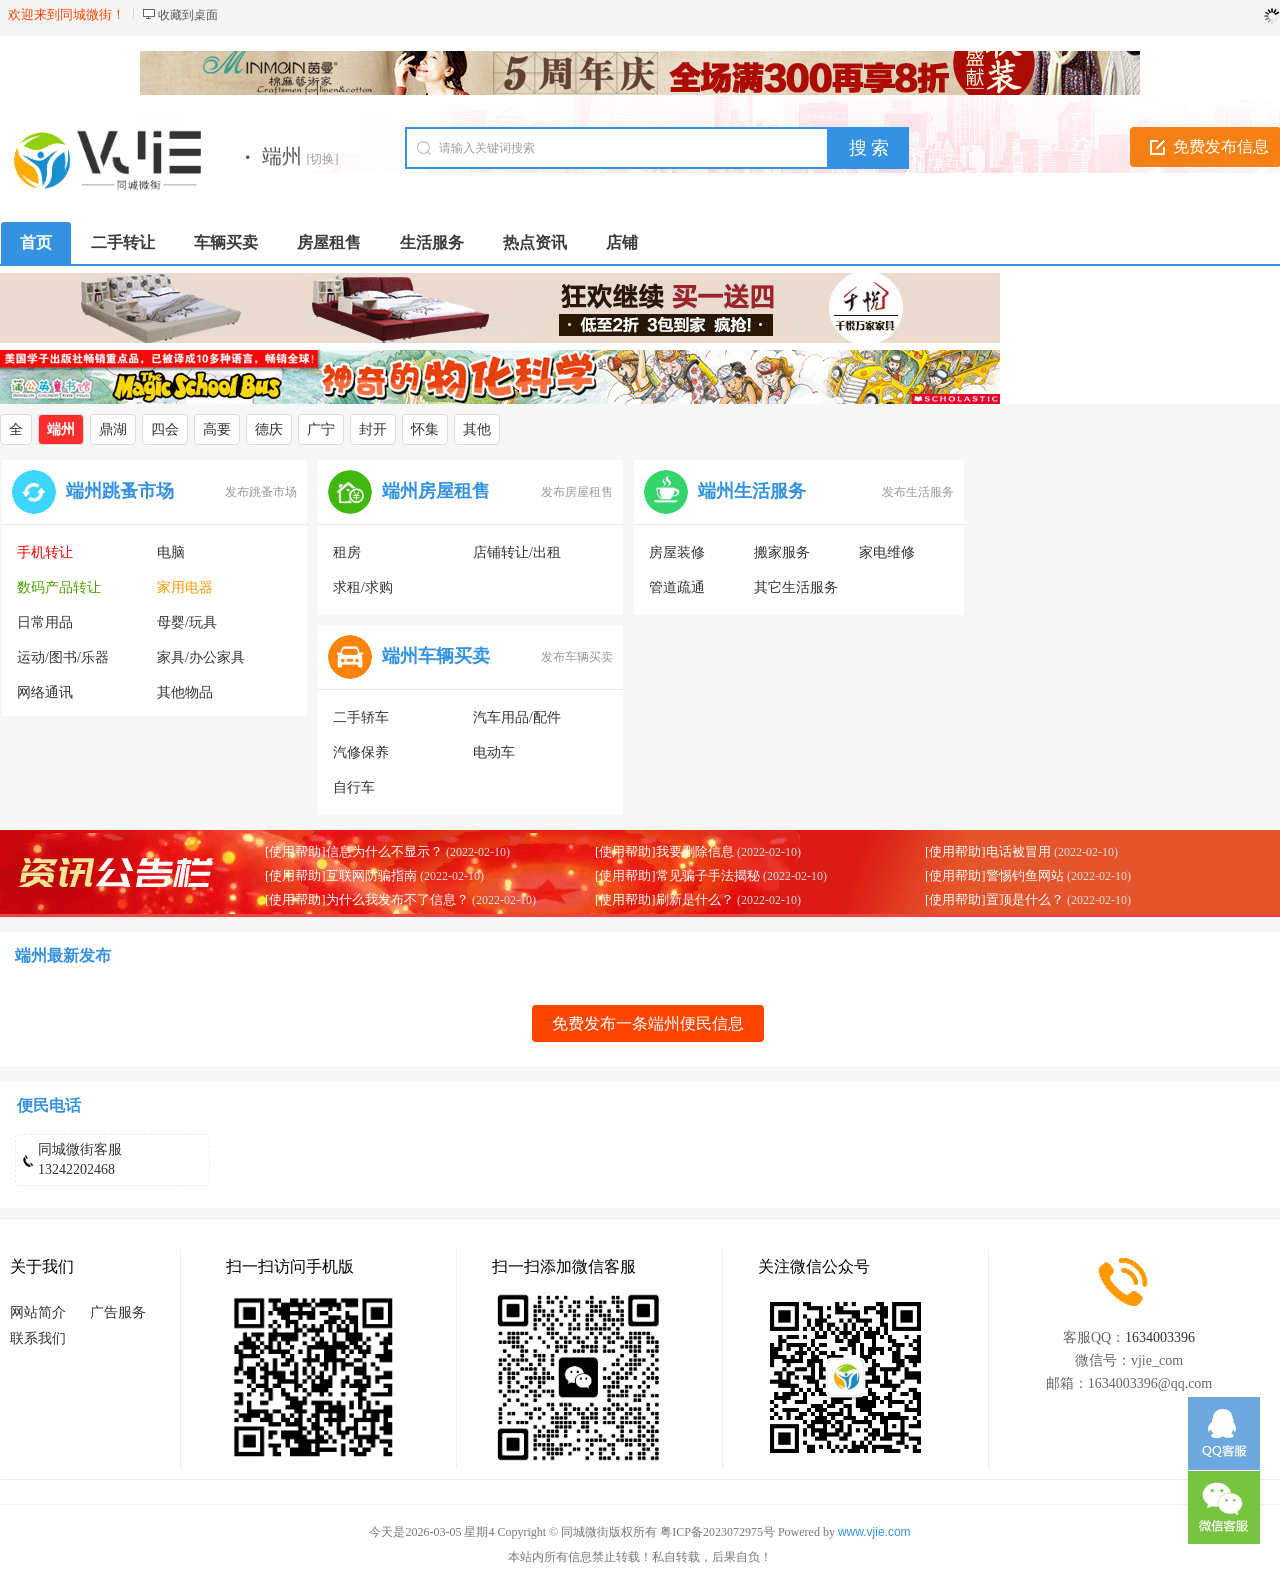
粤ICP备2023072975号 (717, 1532)
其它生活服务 (796, 587)
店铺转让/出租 (517, 552)
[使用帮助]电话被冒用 (988, 851)
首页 (36, 242)
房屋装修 (677, 552)
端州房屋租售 (436, 491)
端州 (61, 429)
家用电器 (185, 587)
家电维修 (887, 552)
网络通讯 (45, 692)
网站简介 (38, 1312)
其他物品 (185, 692)
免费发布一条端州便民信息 (648, 1023)
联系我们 (38, 1338)
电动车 (494, 752)
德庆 (269, 429)
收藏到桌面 (188, 15)
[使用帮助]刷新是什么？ (664, 899)
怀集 (425, 429)
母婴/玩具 (187, 622)
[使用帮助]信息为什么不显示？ (354, 851)
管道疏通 (677, 587)
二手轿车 (361, 717)
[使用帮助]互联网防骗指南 (341, 875)
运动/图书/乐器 (63, 657)
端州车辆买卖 (436, 656)
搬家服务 (782, 552)
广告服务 (118, 1312)
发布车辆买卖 (577, 657)
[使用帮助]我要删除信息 (664, 851)
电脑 (171, 552)
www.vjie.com (874, 1532)
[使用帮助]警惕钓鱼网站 (994, 875)
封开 (373, 429)
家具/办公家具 (201, 657)
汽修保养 (361, 752)
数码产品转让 (59, 587)
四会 (165, 429)
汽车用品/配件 (517, 717)
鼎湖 (113, 429)
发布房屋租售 (577, 492)
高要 (217, 429)
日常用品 (45, 622)
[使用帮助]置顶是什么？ (994, 899)
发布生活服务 (918, 492)
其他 (477, 429)
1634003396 (1160, 1337)
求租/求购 (363, 587)
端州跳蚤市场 (120, 491)
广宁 (321, 429)
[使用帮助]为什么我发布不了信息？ (367, 899)
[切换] (323, 159)
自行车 (354, 787)
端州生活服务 (752, 491)
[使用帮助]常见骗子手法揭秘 (677, 875)
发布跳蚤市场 (261, 492)
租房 (347, 552)
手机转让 (45, 552)
